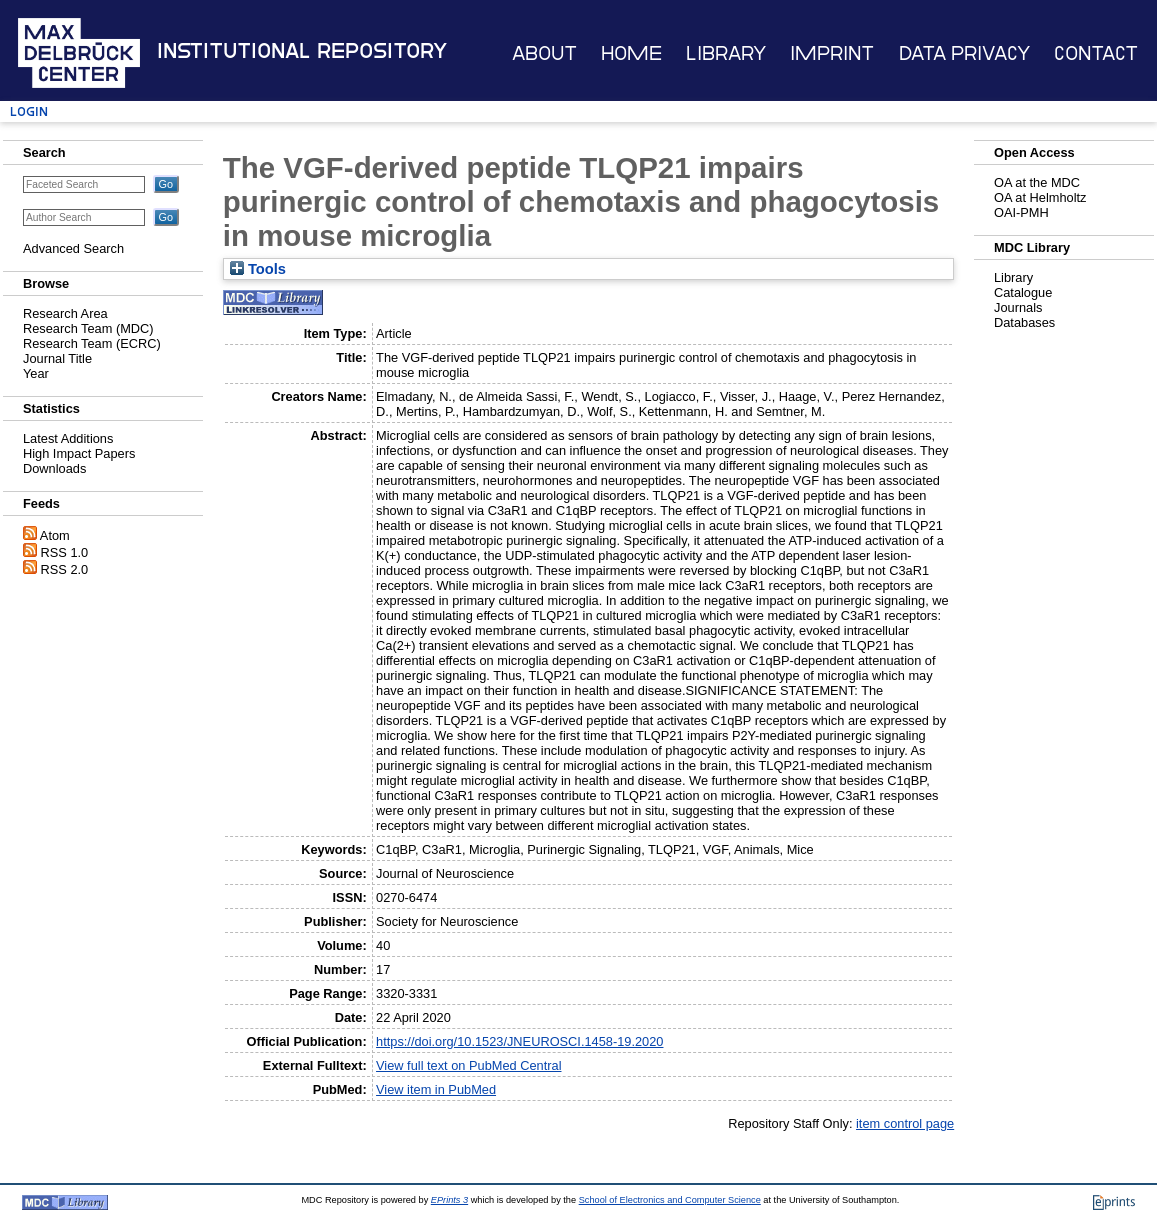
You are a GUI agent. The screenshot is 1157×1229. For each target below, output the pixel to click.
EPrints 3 (449, 1200)
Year (36, 373)
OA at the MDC (1037, 182)
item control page (905, 1123)
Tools (258, 269)
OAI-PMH (1021, 212)
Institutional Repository (302, 51)
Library (726, 53)
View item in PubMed (436, 1089)
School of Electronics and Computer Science (670, 1200)
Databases (1024, 322)
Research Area (65, 313)
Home (631, 53)
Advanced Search (73, 248)
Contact (1096, 53)
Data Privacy (964, 53)
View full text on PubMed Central (468, 1065)
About (544, 53)
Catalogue (1023, 292)
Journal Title (57, 358)
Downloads (54, 468)
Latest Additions (68, 438)
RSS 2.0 (65, 569)
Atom (55, 535)
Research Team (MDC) (88, 328)
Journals (1018, 307)
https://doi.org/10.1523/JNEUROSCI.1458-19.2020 (519, 1041)
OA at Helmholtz (1040, 197)
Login (29, 111)
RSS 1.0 (65, 552)
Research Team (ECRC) (92, 343)
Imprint (832, 53)
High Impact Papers (79, 453)
